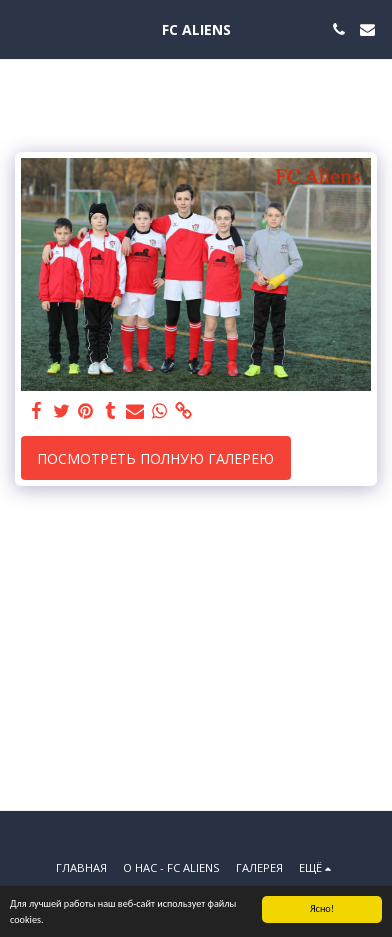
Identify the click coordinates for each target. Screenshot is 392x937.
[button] (22, 28)
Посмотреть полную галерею (155, 458)
